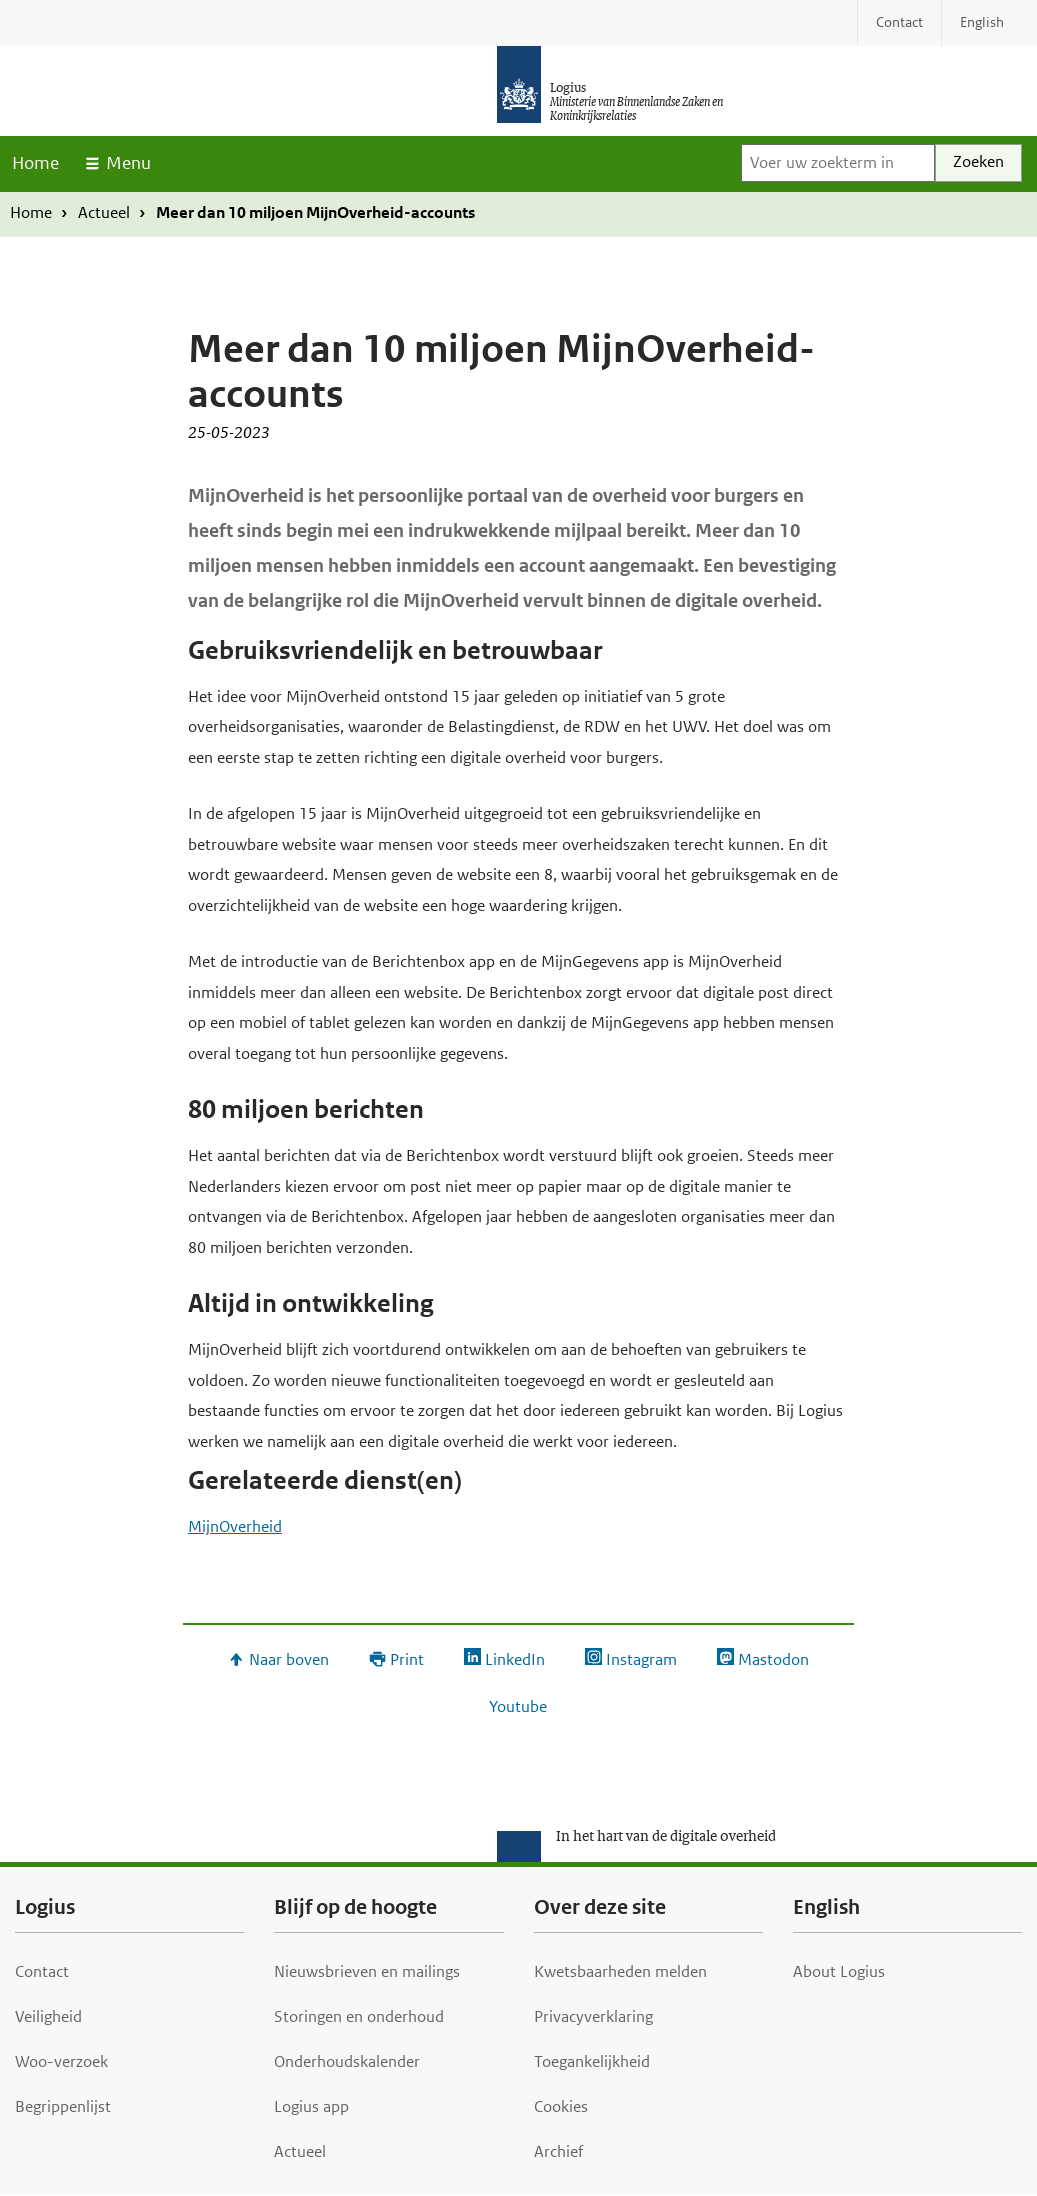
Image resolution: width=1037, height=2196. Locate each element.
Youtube (518, 1706)
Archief (558, 2151)
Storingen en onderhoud (359, 2016)
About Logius (839, 1971)
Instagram (641, 1659)
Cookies (561, 2106)
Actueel (104, 212)
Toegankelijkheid (592, 2061)
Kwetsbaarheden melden (620, 1971)
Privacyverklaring (593, 2016)
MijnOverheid (235, 1526)
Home (35, 163)
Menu (128, 163)
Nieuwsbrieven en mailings (367, 1971)
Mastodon (773, 1659)
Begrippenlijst (63, 2106)
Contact (42, 1971)
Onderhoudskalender (347, 2061)
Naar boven (289, 1659)
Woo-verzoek (61, 2061)
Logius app (311, 2106)
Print (407, 1659)
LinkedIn (515, 1659)
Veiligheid (48, 2016)
